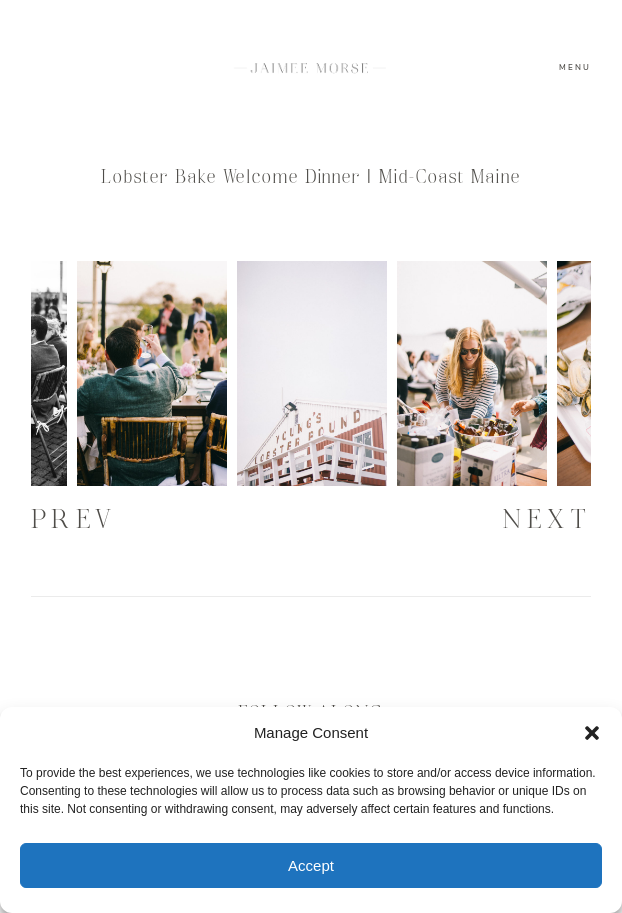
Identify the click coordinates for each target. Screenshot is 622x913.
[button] (592, 733)
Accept (311, 865)
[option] (312, 373)
